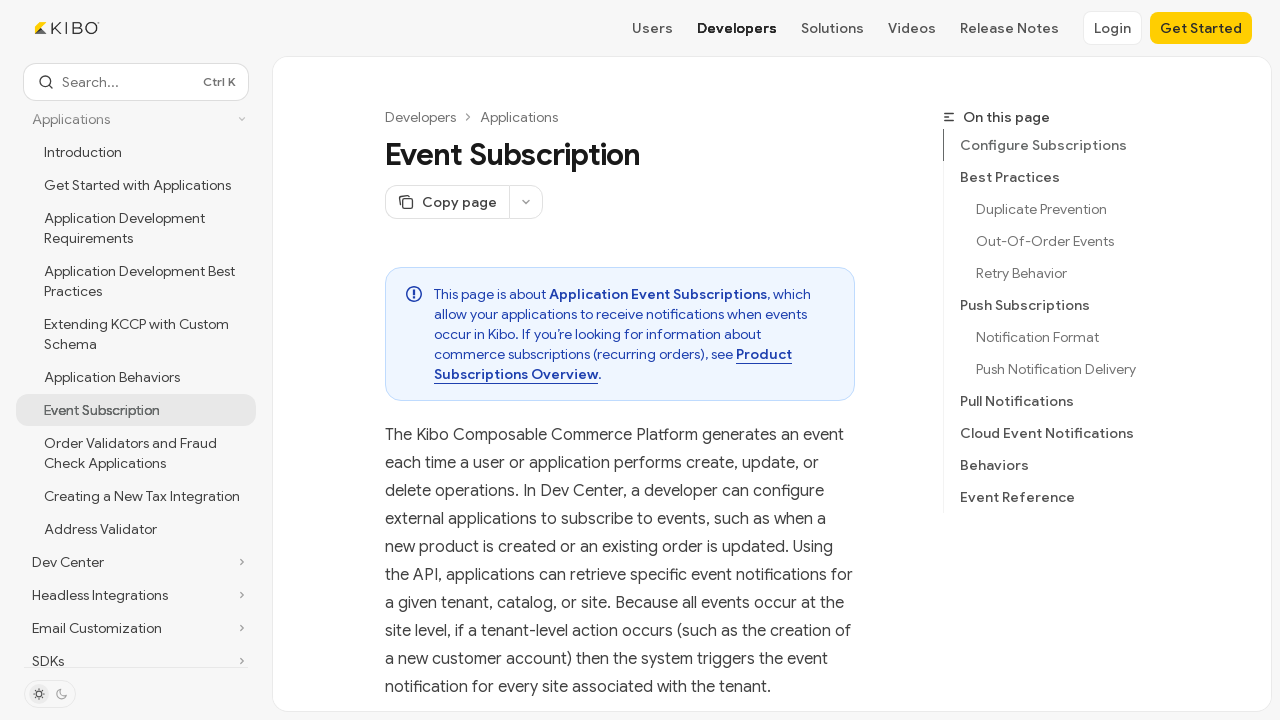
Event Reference (1017, 497)
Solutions (832, 28)
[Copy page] (447, 202)
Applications (519, 117)
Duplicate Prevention (1041, 209)
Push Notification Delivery (1056, 369)
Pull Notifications (1017, 401)
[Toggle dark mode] (50, 694)
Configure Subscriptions (1043, 145)
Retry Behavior (1021, 273)
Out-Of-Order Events (1045, 241)
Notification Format (1037, 337)
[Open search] (136, 82)
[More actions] (526, 202)
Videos (912, 28)
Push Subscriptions (1025, 305)
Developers (737, 28)
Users (652, 28)
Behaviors (994, 465)
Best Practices (1010, 177)
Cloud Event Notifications (1047, 433)
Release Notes (1009, 28)
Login (1112, 28)
